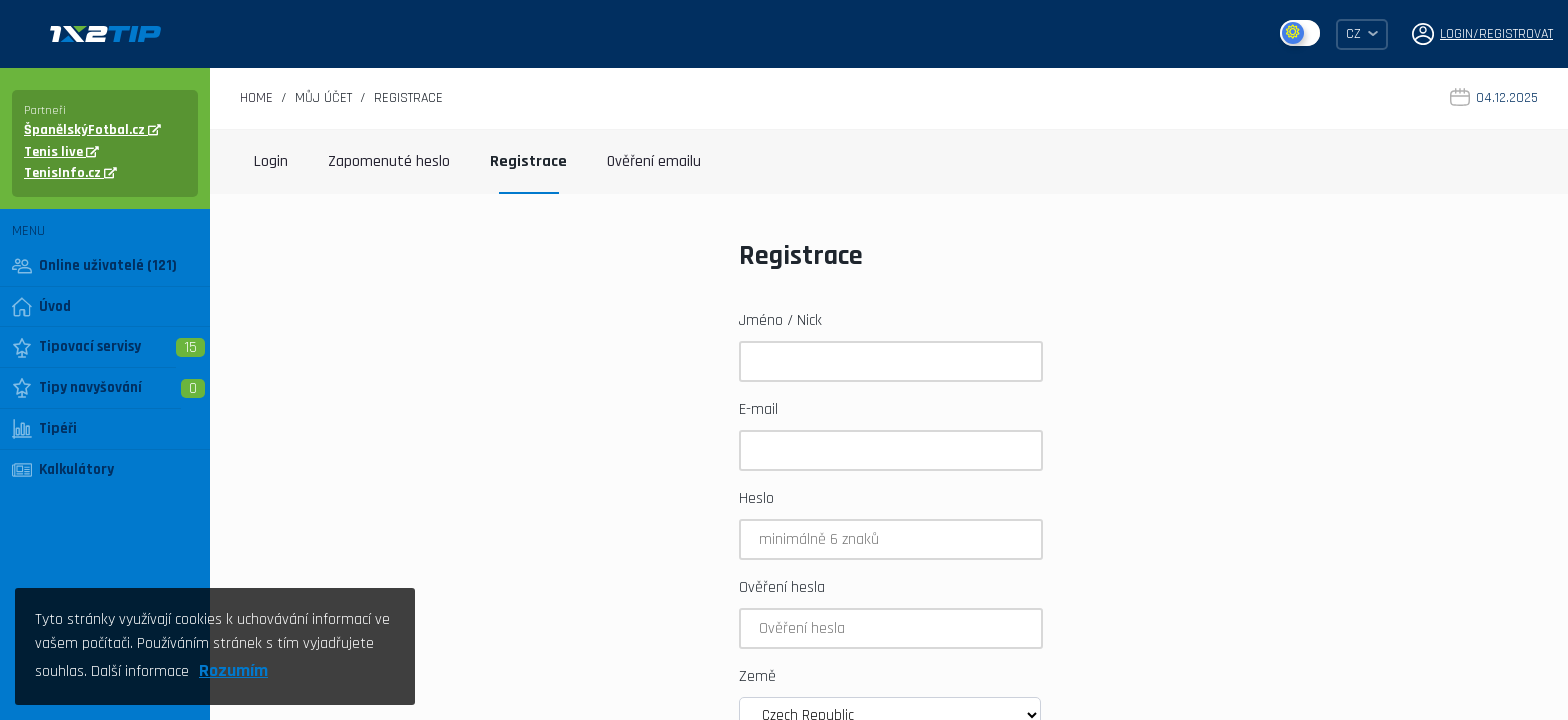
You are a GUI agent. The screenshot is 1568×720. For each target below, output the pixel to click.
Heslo (756, 498)
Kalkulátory (63, 470)
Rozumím (233, 670)
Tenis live (61, 152)
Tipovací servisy (76, 347)
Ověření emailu (654, 161)
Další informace (140, 671)
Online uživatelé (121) (94, 266)
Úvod (41, 307)
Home (256, 98)
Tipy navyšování (77, 388)
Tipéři (44, 429)
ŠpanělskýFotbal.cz (92, 130)
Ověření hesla (782, 587)
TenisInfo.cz (70, 173)
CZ (1362, 34)
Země (757, 676)
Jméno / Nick (780, 320)
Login (271, 161)
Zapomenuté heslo (389, 161)
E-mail (758, 409)
